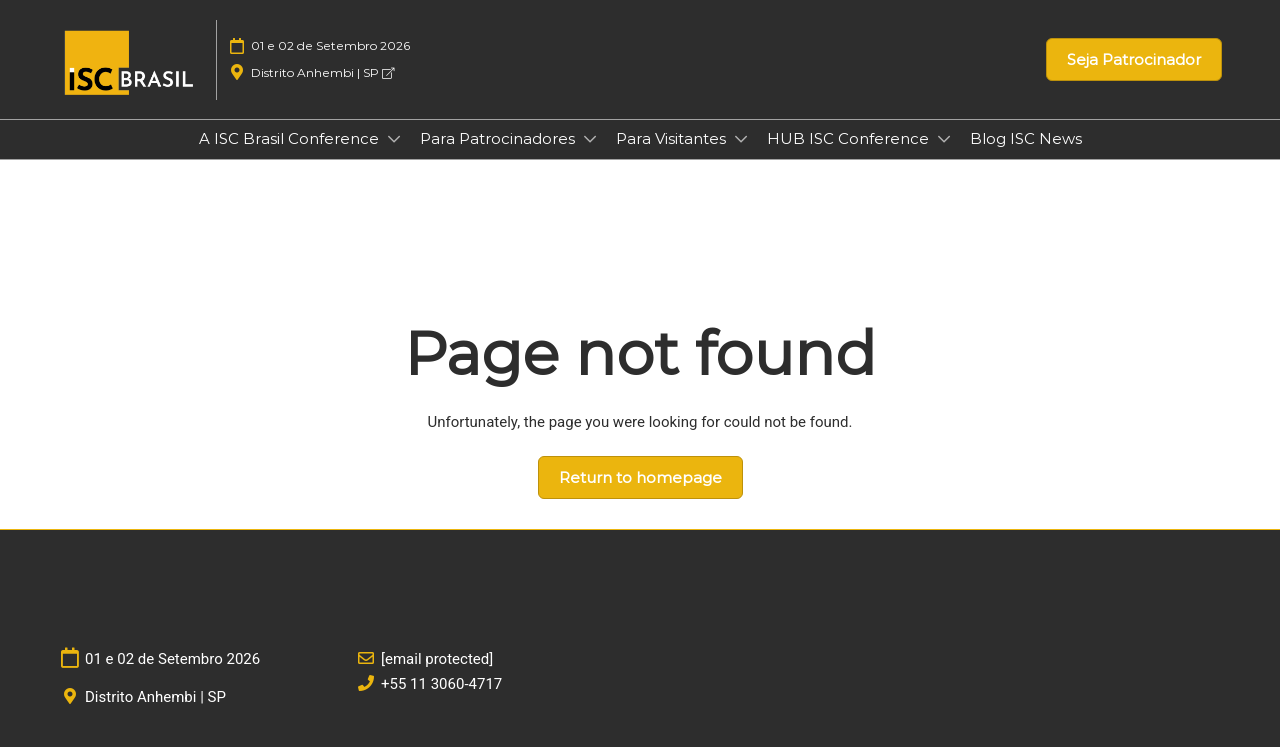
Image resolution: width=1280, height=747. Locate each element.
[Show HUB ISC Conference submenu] (944, 139)
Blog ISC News (1026, 138)
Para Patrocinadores (499, 138)
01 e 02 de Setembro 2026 (330, 45)
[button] (1134, 60)
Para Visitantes (673, 138)
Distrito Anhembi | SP (322, 72)
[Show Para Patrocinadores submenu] (590, 139)
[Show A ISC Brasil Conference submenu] (394, 139)
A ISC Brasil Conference (291, 138)
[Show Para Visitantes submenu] (741, 139)
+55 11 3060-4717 (441, 684)
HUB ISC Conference (850, 138)
